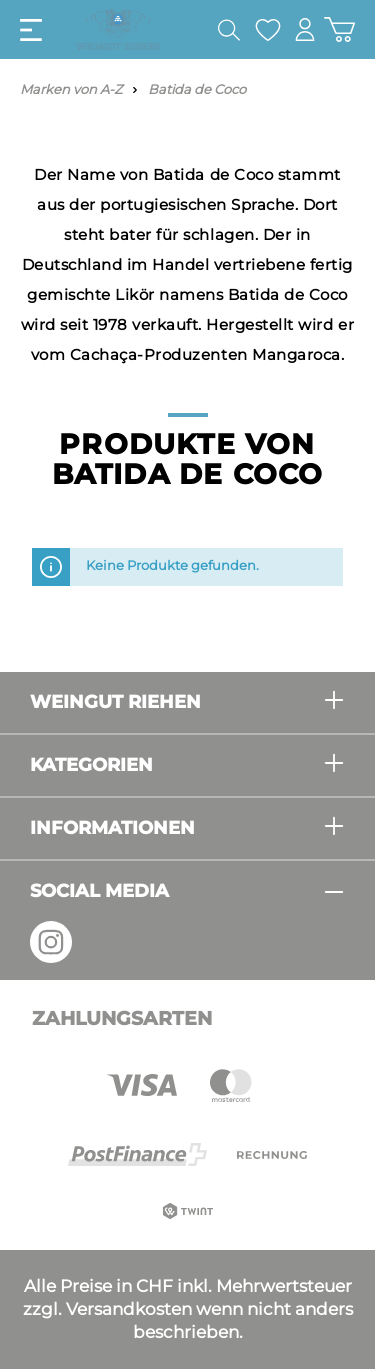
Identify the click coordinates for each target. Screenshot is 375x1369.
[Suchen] (229, 30)
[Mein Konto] (305, 29)
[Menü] (31, 30)
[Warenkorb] (339, 29)
